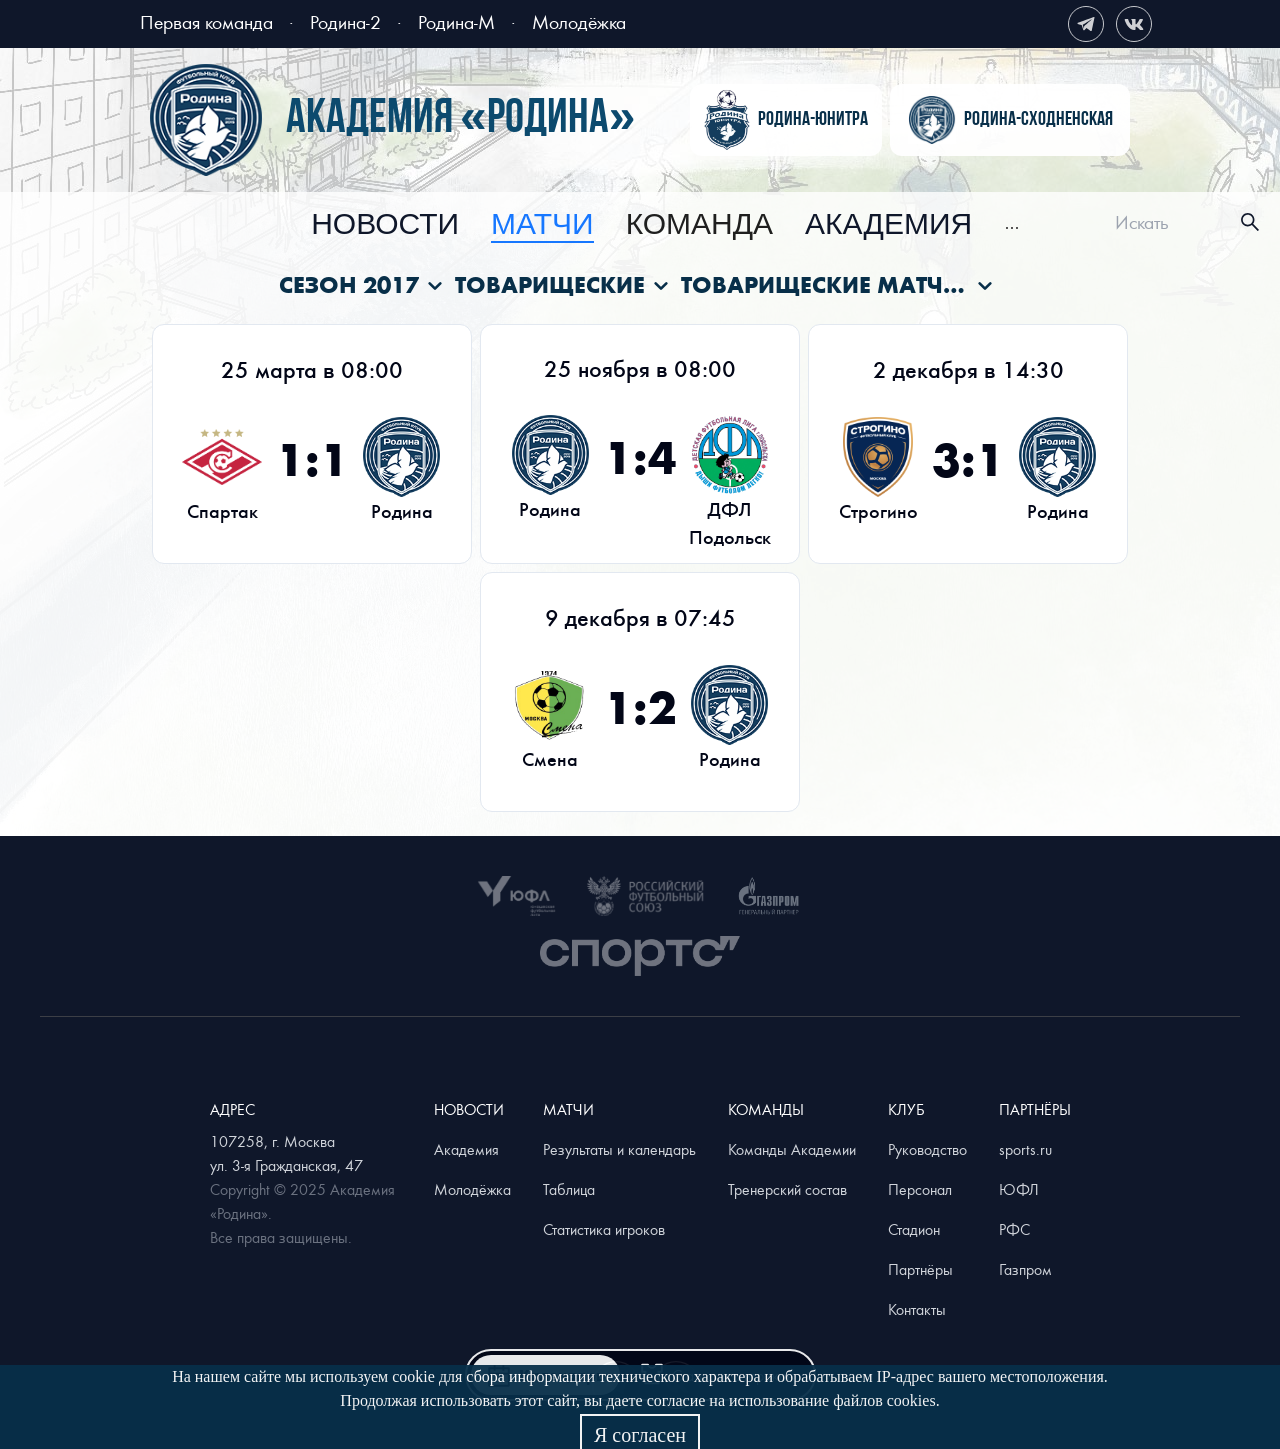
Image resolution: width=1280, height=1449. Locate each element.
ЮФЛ (1019, 1189)
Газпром (1025, 1269)
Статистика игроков (604, 1229)
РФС (1014, 1229)
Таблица (569, 1189)
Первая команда (206, 21)
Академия (888, 225)
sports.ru (1025, 1149)
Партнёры (920, 1269)
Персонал (920, 1189)
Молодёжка (579, 21)
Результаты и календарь (619, 1149)
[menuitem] (385, 225)
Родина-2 (345, 21)
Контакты (917, 1309)
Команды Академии (792, 1149)
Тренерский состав (787, 1189)
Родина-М (456, 21)
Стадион (914, 1229)
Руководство (927, 1149)
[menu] (665, 222)
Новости (385, 225)
